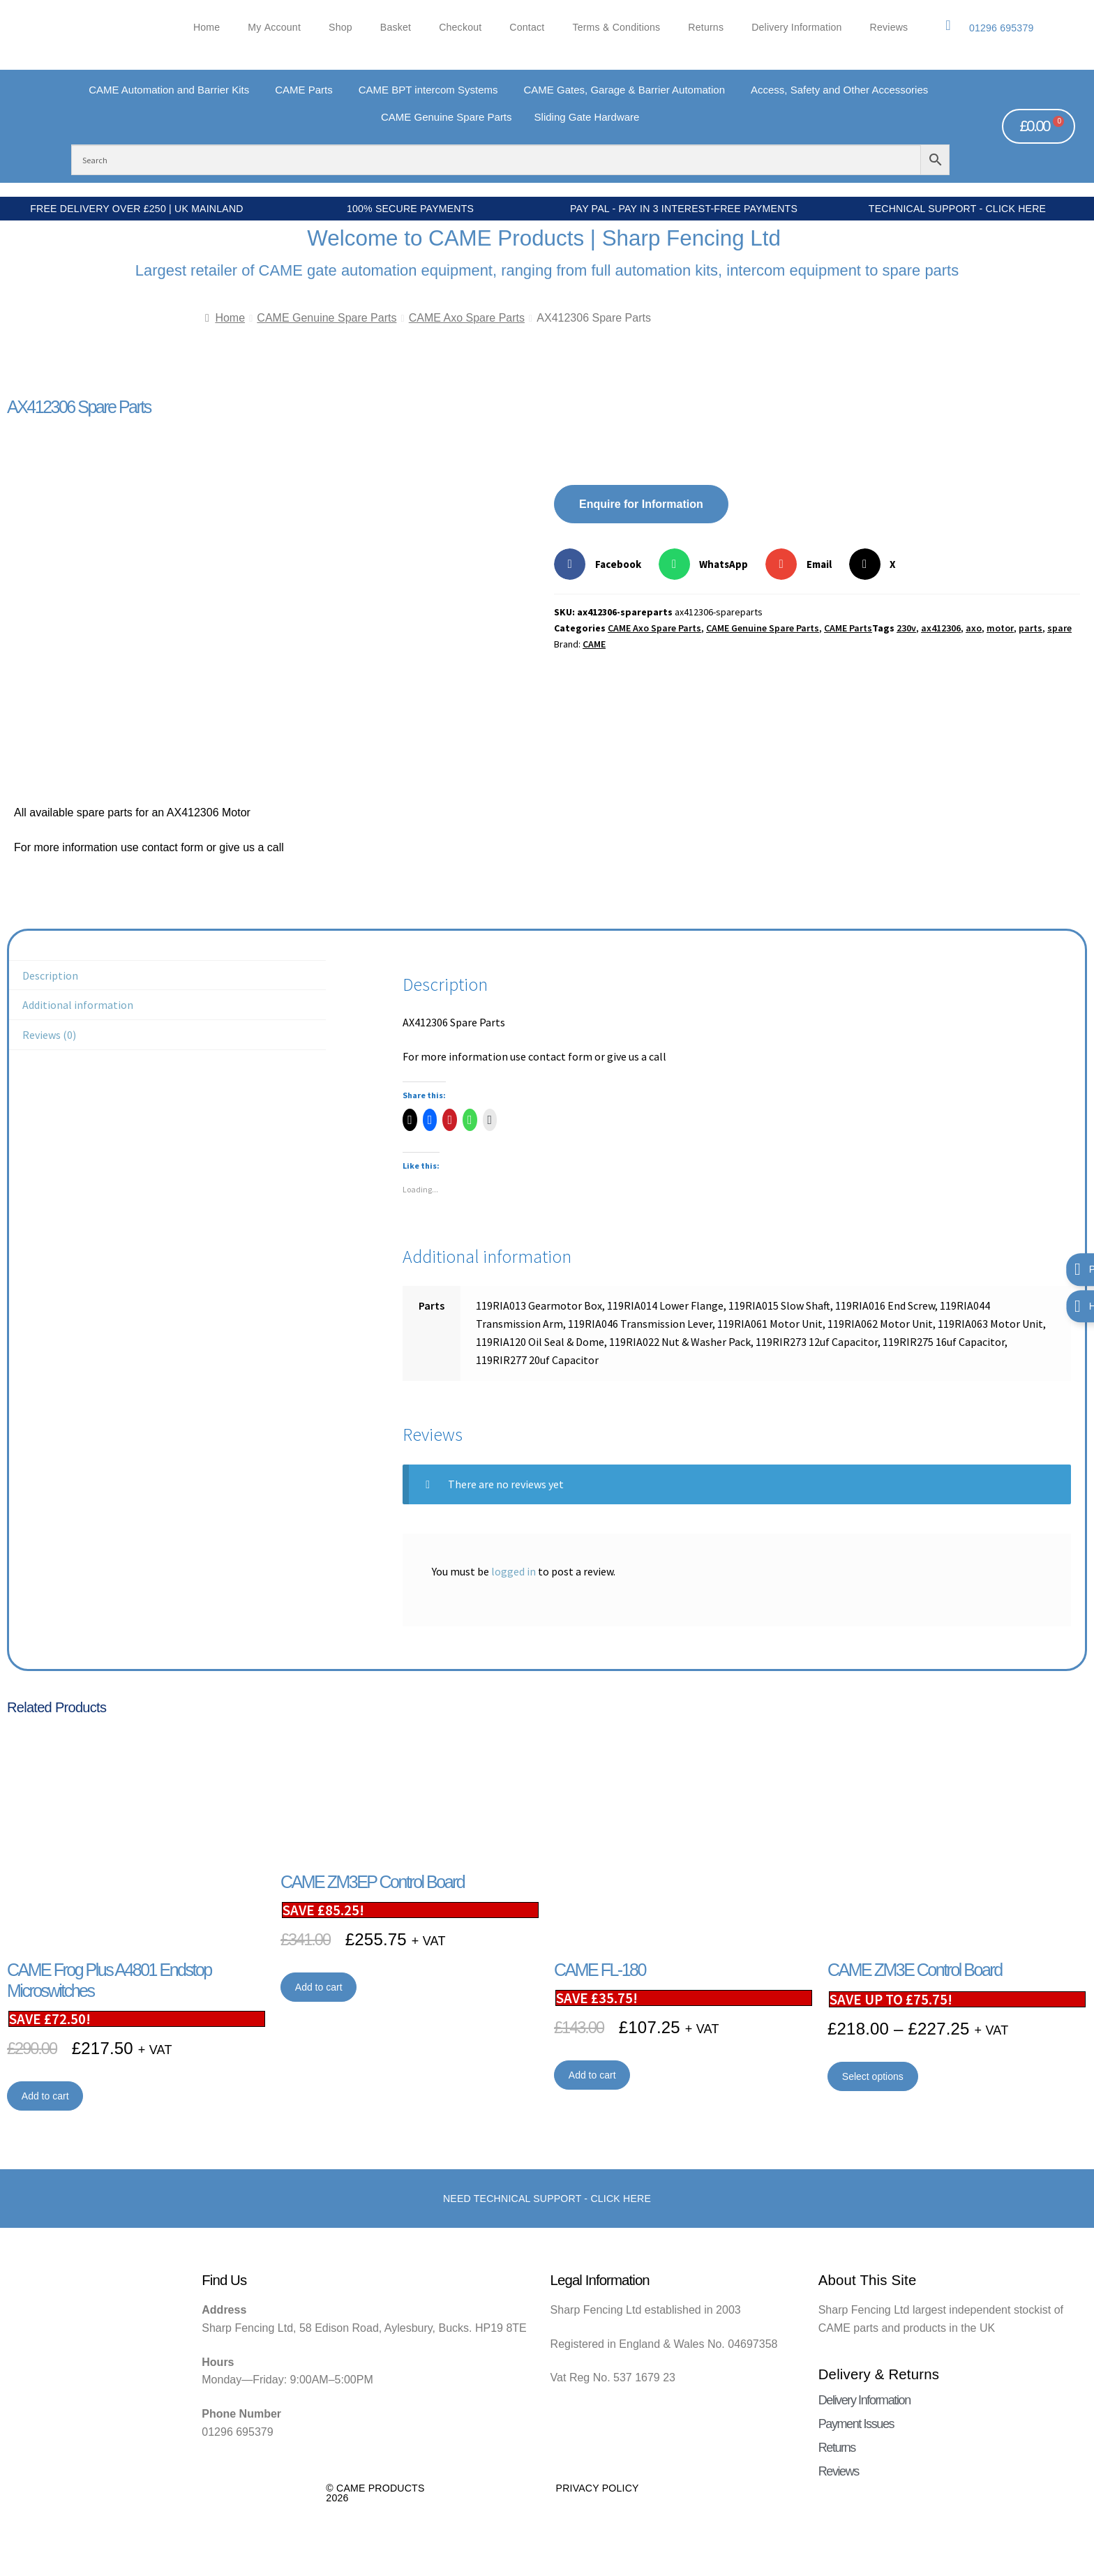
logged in (513, 1571)
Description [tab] (50, 975)
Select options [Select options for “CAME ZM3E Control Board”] (873, 2076)
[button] (603, 564)
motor (1000, 628)
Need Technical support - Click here (547, 2198)
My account (274, 27)
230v (906, 628)
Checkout (460, 27)
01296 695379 (1001, 27)
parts (1030, 628)
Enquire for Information (641, 504)
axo (974, 628)
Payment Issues (856, 2424)
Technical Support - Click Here (957, 208)
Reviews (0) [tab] (49, 1035)
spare (1059, 628)
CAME (594, 644)
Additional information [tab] (77, 1005)
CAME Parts (848, 628)
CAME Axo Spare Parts (467, 318)
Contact (526, 27)
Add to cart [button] (45, 2096)
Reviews (889, 27)
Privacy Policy (597, 2488)
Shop (340, 27)
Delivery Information (796, 27)
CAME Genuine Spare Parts (326, 318)
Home (206, 27)
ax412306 (941, 628)
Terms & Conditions (616, 27)
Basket (395, 27)
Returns (706, 27)
